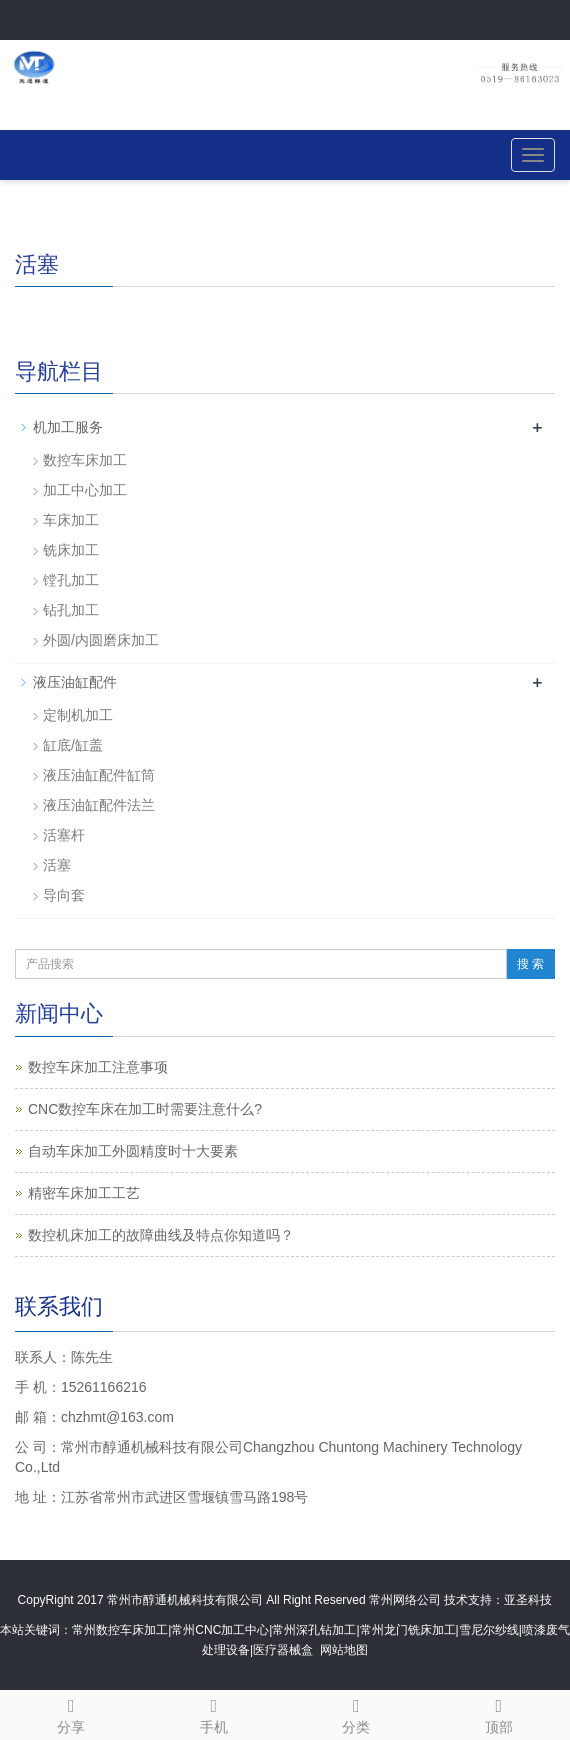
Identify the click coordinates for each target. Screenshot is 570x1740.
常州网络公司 (405, 1600)
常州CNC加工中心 (220, 1630)
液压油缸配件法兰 (99, 805)
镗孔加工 (71, 580)
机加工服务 (68, 427)
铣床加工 (71, 550)
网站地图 (344, 1650)
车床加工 (71, 520)
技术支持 (468, 1600)
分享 (71, 1713)
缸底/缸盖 (73, 745)
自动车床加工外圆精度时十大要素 (133, 1151)
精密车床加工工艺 (84, 1193)
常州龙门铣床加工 (408, 1630)
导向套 (64, 895)
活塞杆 (64, 835)
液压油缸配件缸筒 (99, 775)
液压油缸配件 (75, 682)
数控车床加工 (85, 460)
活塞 (57, 865)
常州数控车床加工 (120, 1630)
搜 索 (530, 964)
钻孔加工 (71, 610)
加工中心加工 (85, 490)
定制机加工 (78, 715)
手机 (214, 1713)
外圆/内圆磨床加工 (101, 640)
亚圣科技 (528, 1600)
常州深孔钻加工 (314, 1630)
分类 (356, 1713)
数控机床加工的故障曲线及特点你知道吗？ (161, 1235)
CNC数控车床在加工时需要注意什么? (145, 1109)
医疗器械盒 (283, 1650)
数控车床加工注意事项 (98, 1067)
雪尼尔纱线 (489, 1630)
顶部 (499, 1713)
